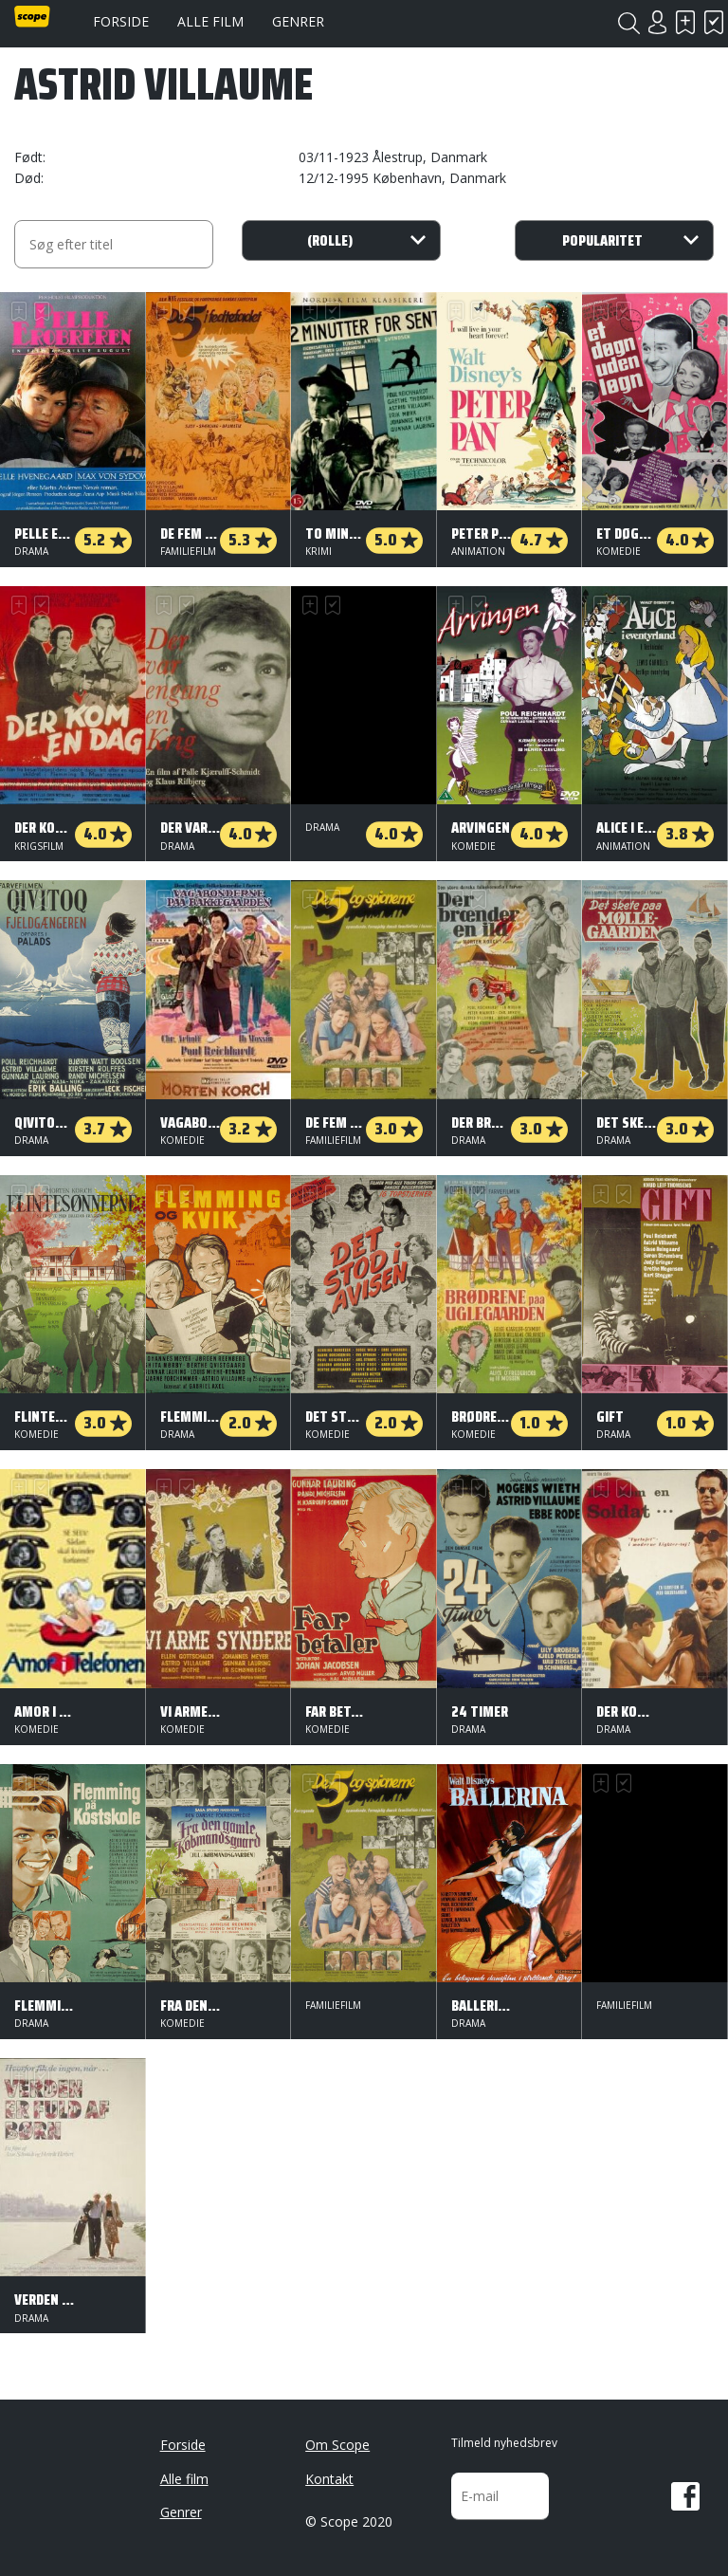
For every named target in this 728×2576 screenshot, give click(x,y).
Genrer (298, 21)
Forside (121, 21)
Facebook (685, 2496)
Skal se (685, 22)
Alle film (210, 21)
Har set (714, 22)
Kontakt (329, 2479)
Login (657, 22)
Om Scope (337, 2445)
